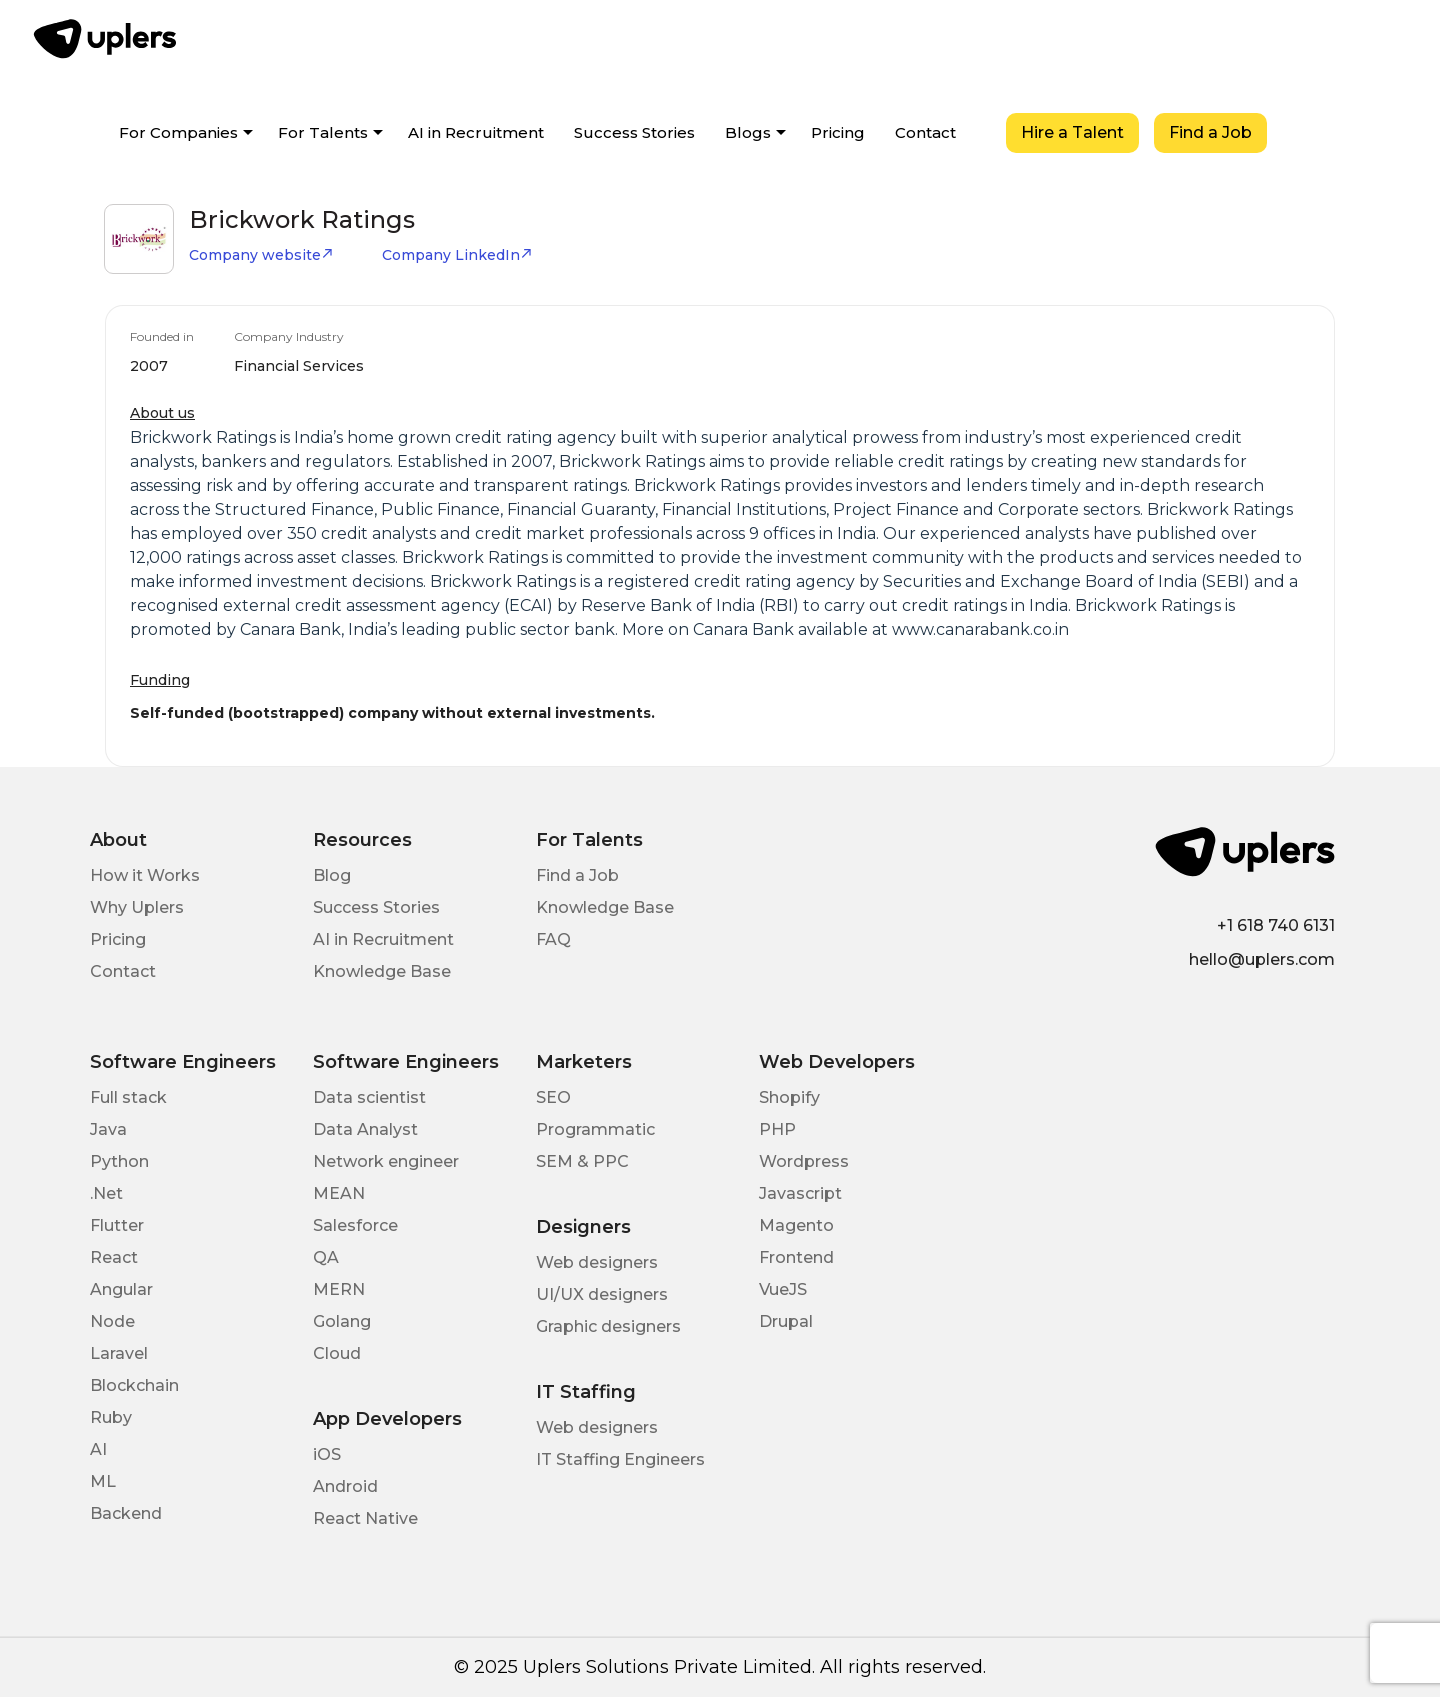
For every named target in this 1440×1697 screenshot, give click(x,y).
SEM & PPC (582, 1161)
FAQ (553, 939)
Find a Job (1210, 132)
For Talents (323, 132)
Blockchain (134, 1385)
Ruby (111, 1417)
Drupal (786, 1321)
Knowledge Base (382, 971)
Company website (261, 255)
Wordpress (804, 1161)
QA (326, 1257)
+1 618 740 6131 (1276, 925)
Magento (796, 1225)
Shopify (789, 1097)
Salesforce (355, 1225)
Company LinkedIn (457, 255)
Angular (121, 1289)
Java (108, 1129)
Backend (126, 1513)
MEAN (339, 1193)
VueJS (783, 1289)
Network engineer (386, 1161)
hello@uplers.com (1262, 959)
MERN (339, 1289)
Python (119, 1161)
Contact (925, 132)
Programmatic (595, 1129)
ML (103, 1481)
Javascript (800, 1193)
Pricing (838, 132)
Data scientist (369, 1097)
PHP (777, 1129)
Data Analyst (365, 1129)
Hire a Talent (1072, 132)
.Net (106, 1193)
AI (98, 1449)
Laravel (119, 1353)
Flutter (117, 1225)
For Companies (178, 132)
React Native (365, 1518)
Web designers (597, 1262)
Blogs (748, 132)
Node (112, 1321)
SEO (553, 1097)
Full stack (128, 1097)
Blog (332, 875)
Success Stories (634, 132)
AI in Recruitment (476, 132)
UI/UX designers (602, 1294)
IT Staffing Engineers (620, 1459)
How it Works (145, 875)
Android (345, 1486)
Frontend (796, 1257)
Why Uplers (137, 907)
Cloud (337, 1353)
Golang (342, 1321)
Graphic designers (608, 1326)
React (114, 1257)
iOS (327, 1454)
